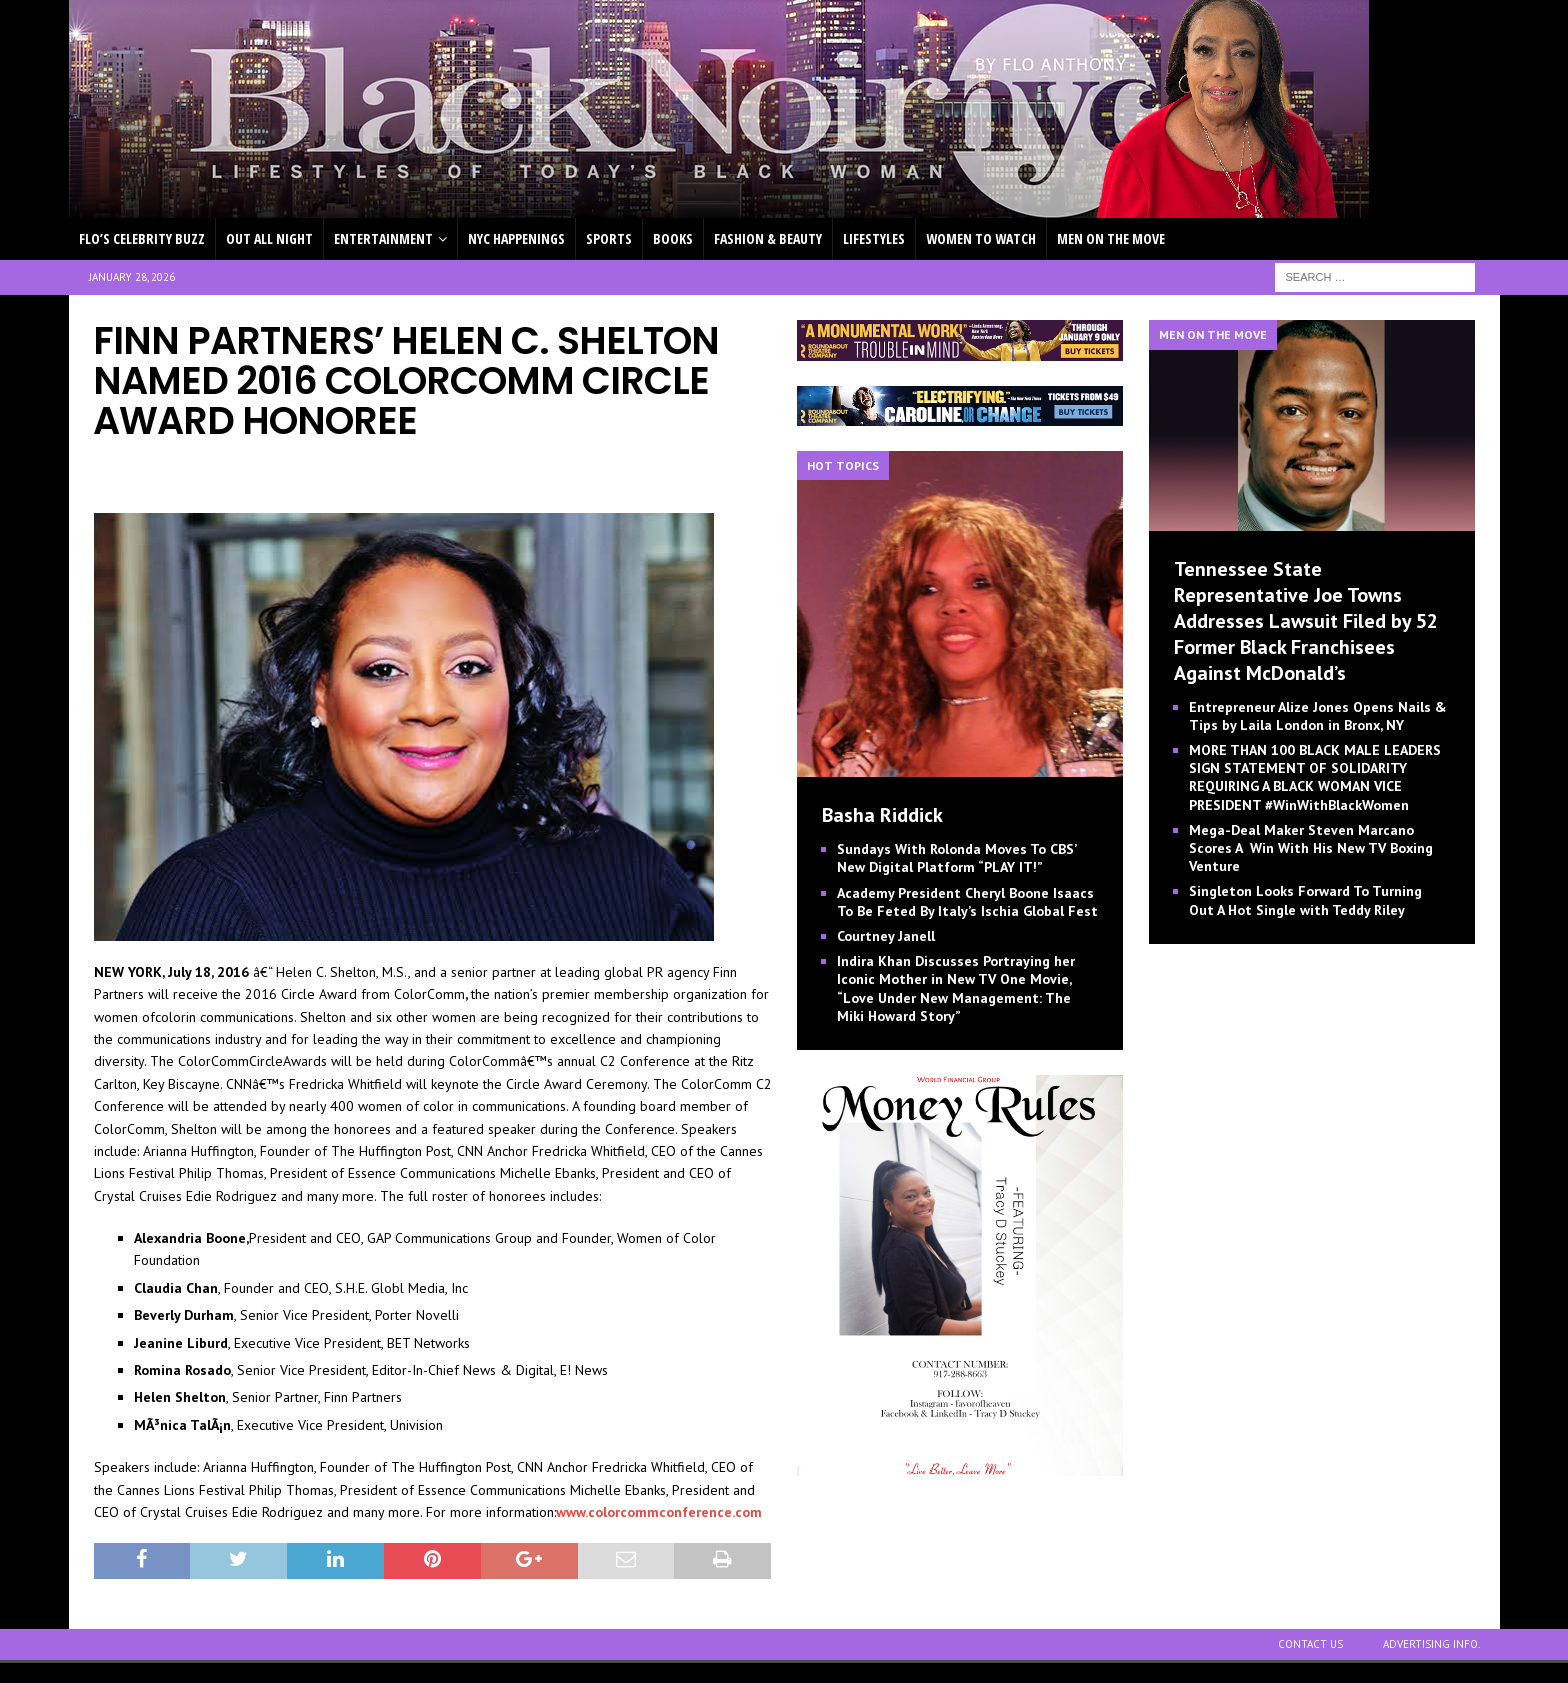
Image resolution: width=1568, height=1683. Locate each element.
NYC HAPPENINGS (516, 238)
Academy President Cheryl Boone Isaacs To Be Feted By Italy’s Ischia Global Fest (967, 902)
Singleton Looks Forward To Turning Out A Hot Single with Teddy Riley (1305, 900)
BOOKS (673, 238)
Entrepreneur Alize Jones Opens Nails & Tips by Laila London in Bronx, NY (1318, 716)
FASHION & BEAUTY (768, 238)
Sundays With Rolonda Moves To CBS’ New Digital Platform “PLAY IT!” (956, 858)
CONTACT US (1310, 1644)
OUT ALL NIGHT (269, 238)
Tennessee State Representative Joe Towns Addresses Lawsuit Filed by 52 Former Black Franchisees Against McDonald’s (1306, 621)
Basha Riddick (882, 815)
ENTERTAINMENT (383, 238)
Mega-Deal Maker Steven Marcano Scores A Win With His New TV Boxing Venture (1311, 848)
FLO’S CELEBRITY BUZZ (142, 238)
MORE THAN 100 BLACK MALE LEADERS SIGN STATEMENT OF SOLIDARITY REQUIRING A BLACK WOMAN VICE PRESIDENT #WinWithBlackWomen (1315, 777)
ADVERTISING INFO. (1431, 1644)
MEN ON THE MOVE (1111, 238)
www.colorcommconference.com (659, 1512)
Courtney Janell (886, 936)
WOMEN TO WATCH (981, 238)
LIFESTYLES (874, 238)
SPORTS (609, 238)
